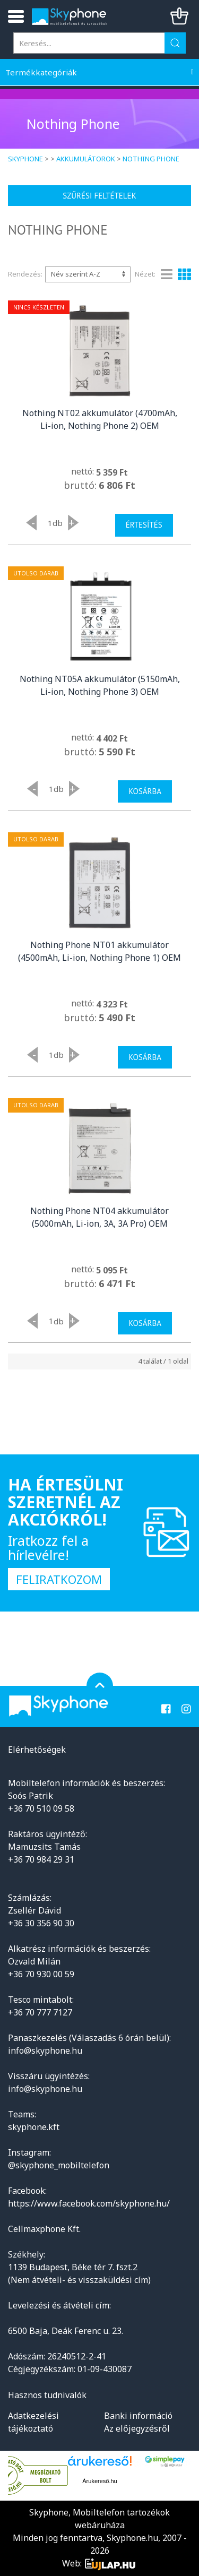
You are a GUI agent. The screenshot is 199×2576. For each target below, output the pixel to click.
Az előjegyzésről (137, 2428)
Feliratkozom (59, 1579)
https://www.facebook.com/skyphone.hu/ (89, 2203)
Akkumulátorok (85, 158)
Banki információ (138, 2416)
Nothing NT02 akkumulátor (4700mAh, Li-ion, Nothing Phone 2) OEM (99, 419)
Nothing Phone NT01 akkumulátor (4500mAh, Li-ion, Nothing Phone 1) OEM (99, 951)
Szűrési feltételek (99, 196)
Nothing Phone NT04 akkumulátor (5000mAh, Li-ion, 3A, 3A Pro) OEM (99, 1217)
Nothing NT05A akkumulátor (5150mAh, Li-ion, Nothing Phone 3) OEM (100, 685)
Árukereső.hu (99, 2481)
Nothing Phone (151, 158)
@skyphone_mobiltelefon (58, 2165)
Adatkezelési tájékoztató (33, 2422)
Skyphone (25, 158)
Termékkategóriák (41, 72)
